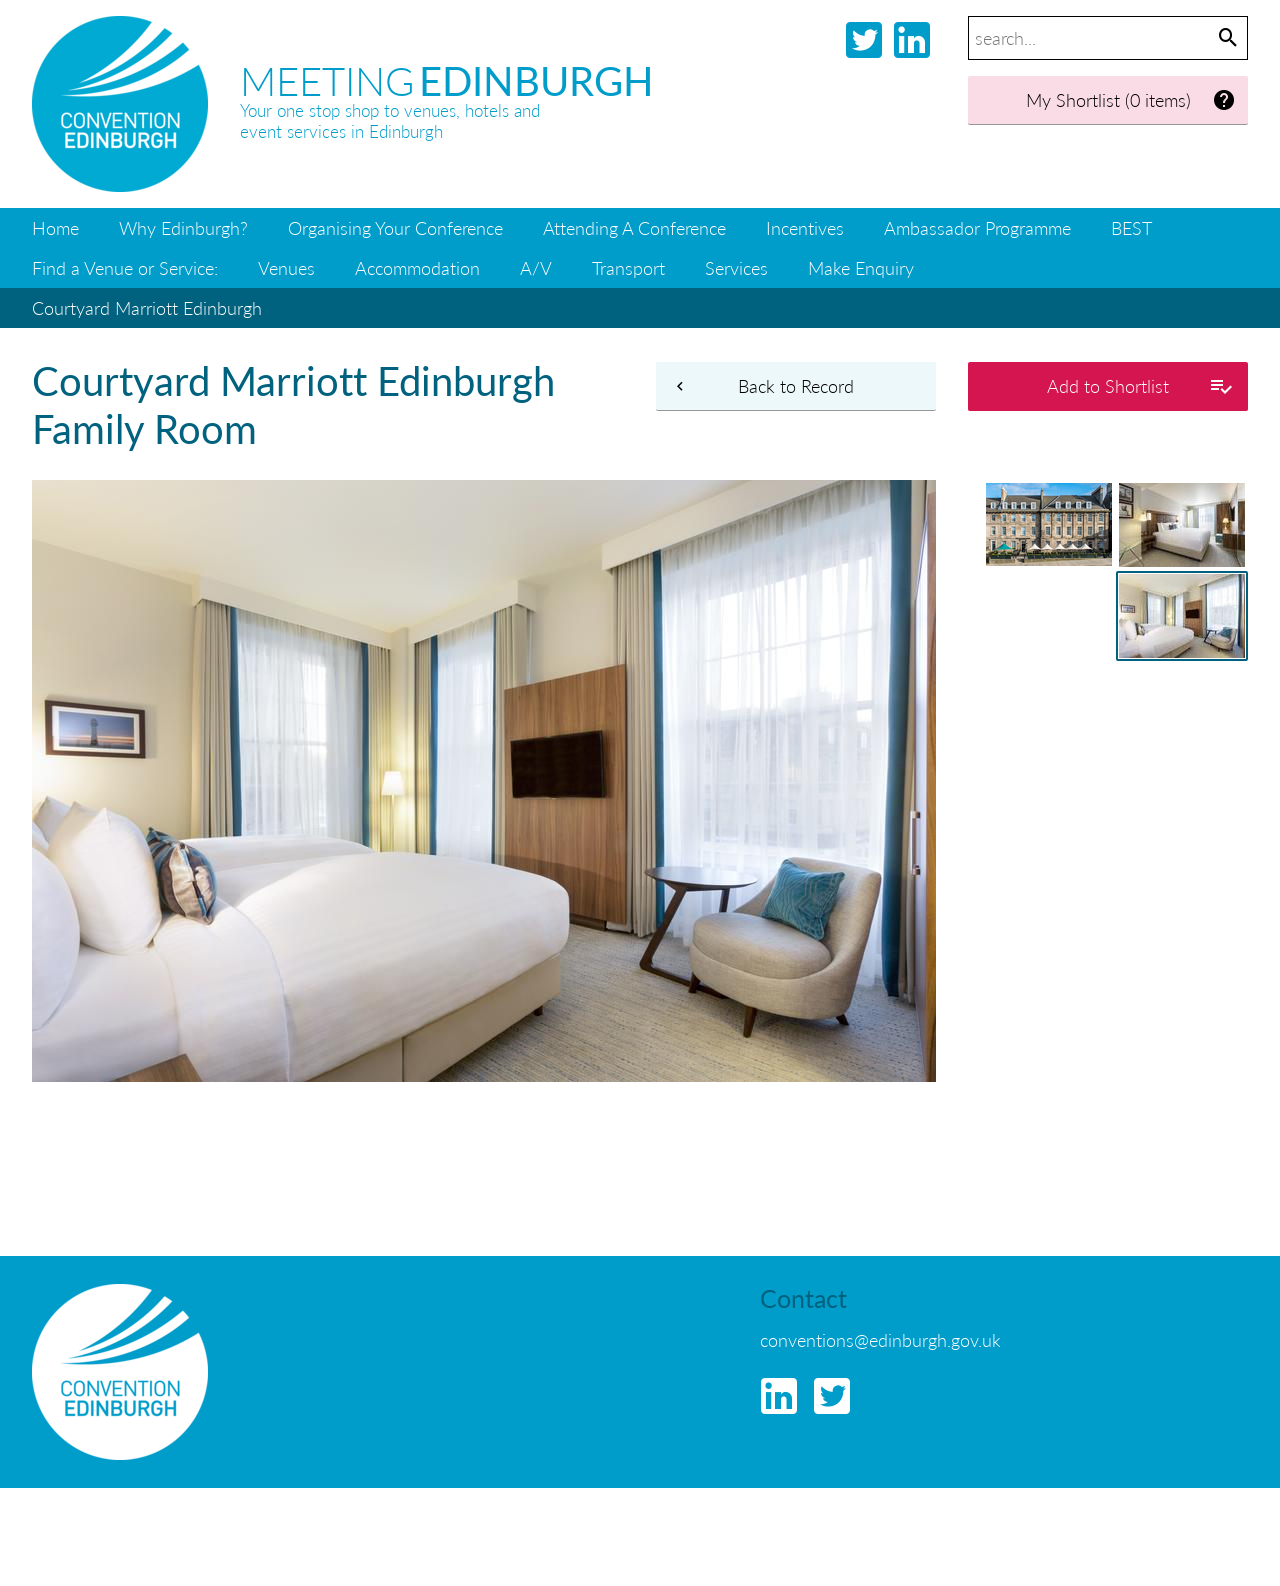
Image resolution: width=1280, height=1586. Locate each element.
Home (55, 227)
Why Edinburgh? (183, 227)
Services (736, 267)
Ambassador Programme (977, 227)
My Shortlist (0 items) (1131, 100)
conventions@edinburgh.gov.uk (880, 1339)
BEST (1131, 227)
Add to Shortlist (1140, 386)
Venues (286, 267)
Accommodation (417, 267)
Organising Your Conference (395, 227)
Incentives (805, 227)
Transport (628, 267)
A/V (536, 267)
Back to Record (762, 386)
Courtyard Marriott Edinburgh (147, 307)
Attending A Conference (634, 227)
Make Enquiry (861, 267)
